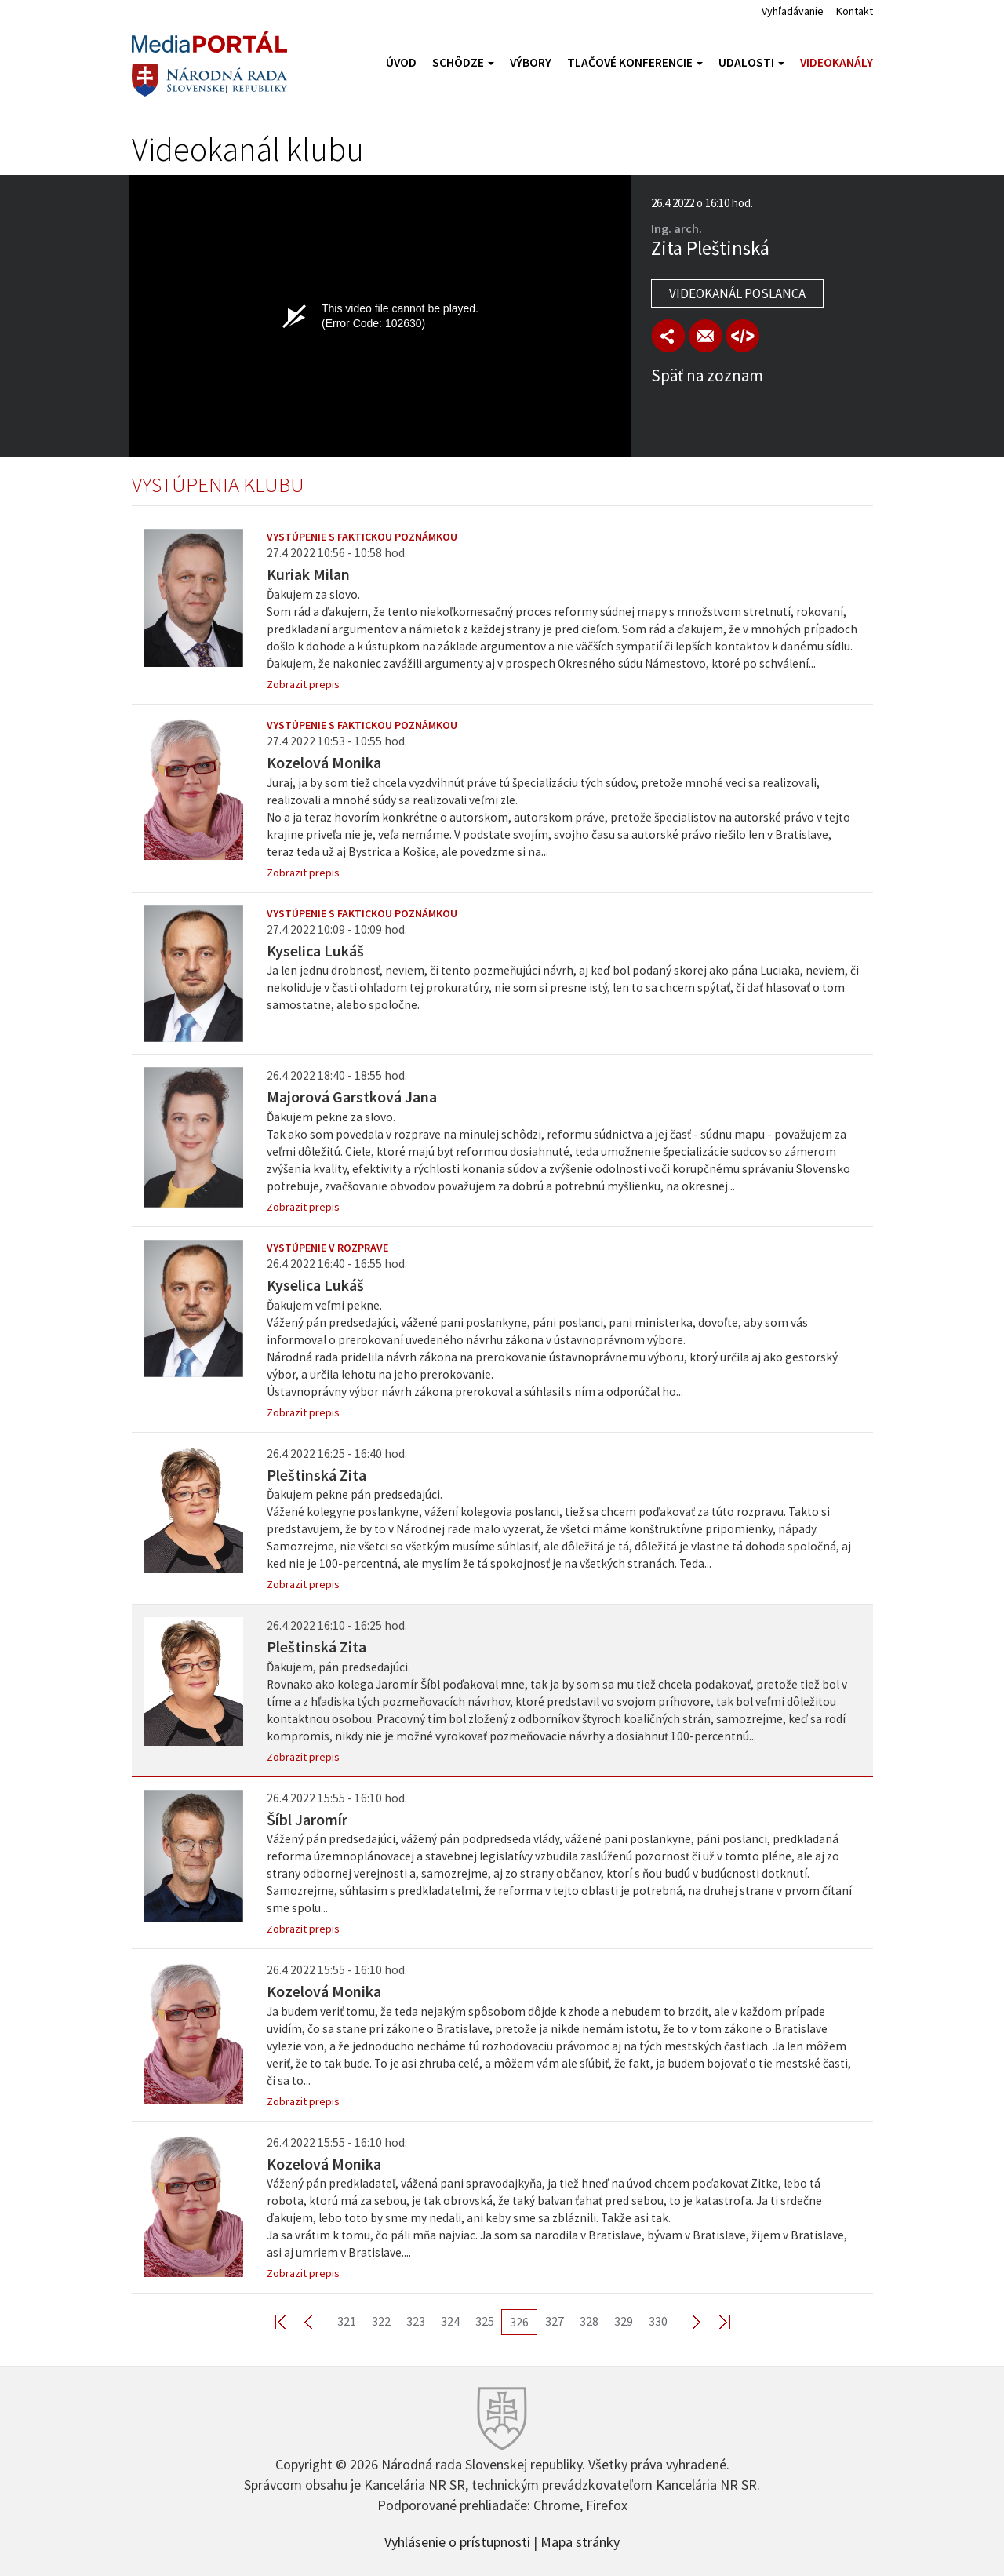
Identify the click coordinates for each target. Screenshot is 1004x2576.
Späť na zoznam (707, 375)
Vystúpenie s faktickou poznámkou (362, 537)
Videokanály (836, 62)
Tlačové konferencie (635, 62)
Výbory (530, 62)
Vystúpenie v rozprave (327, 1248)
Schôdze (463, 62)
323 (415, 2321)
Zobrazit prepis (303, 684)
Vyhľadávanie (793, 11)
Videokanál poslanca (737, 293)
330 (658, 2321)
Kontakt (854, 11)
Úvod (401, 62)
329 (623, 2321)
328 (589, 2321)
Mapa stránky (580, 2541)
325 (484, 2321)
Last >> (715, 2321)
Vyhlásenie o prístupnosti (457, 2541)
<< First (289, 2321)
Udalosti (751, 62)
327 (554, 2321)
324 (450, 2321)
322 (381, 2321)
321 (346, 2321)
